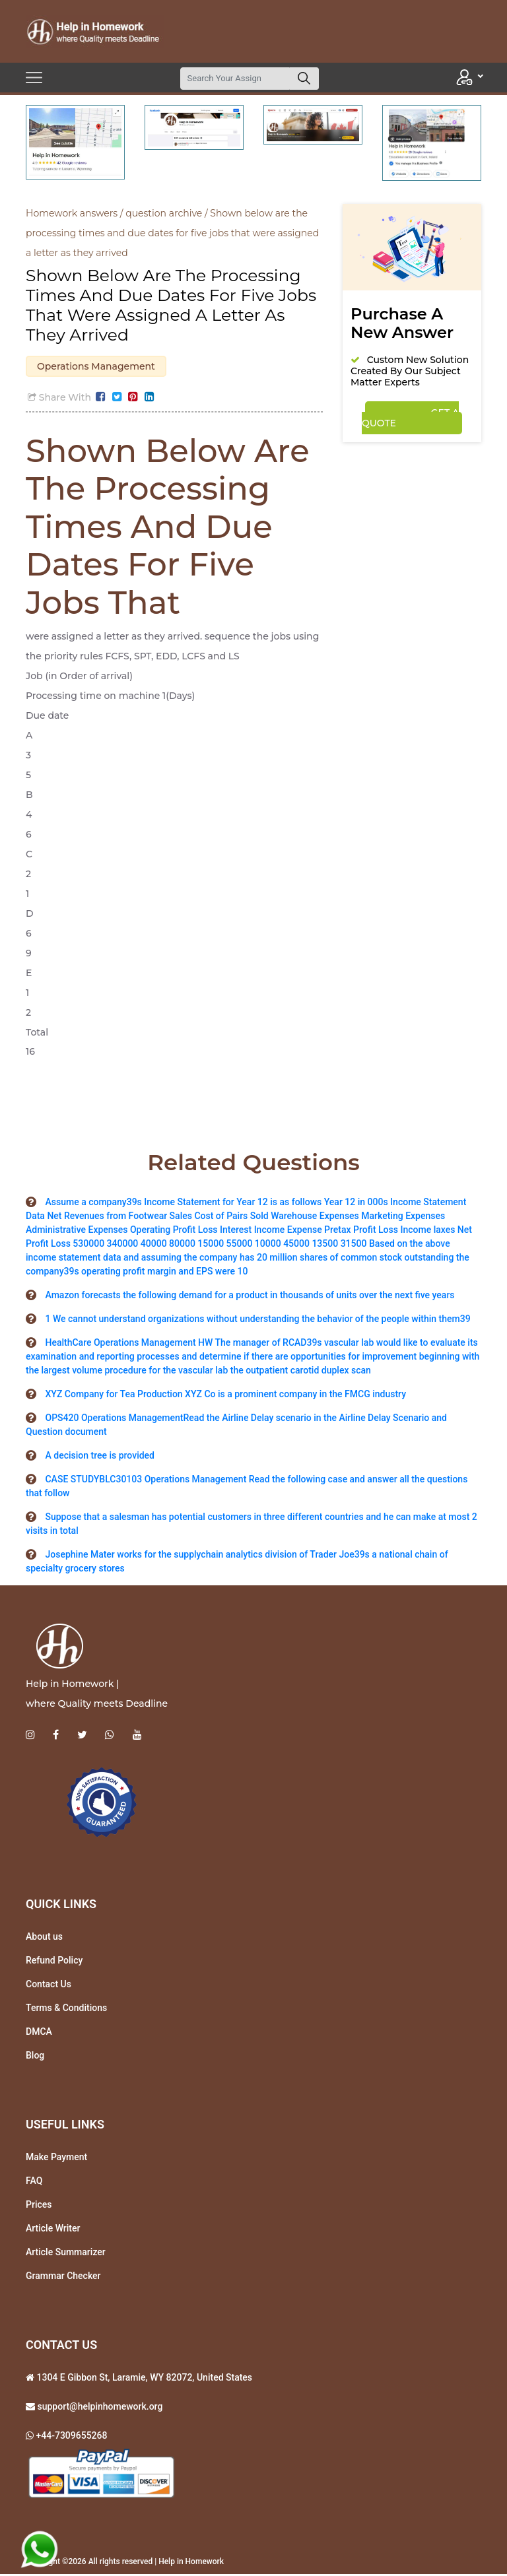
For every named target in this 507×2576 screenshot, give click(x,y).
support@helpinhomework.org (98, 2408)
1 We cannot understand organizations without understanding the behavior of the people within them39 (257, 1320)
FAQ (34, 2182)
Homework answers (72, 213)
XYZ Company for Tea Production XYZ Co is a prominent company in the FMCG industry (225, 1396)
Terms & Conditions (66, 2009)
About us (44, 1938)
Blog (35, 2057)
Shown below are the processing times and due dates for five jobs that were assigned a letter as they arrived (172, 233)
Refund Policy (54, 1962)
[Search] (235, 78)
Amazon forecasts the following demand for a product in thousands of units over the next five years (249, 1297)
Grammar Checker (63, 2277)
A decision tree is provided (99, 1457)
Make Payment (56, 2159)
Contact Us (48, 1986)
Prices (38, 2206)
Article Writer (53, 2230)
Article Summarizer (66, 2254)
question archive (163, 213)
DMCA (39, 2033)
